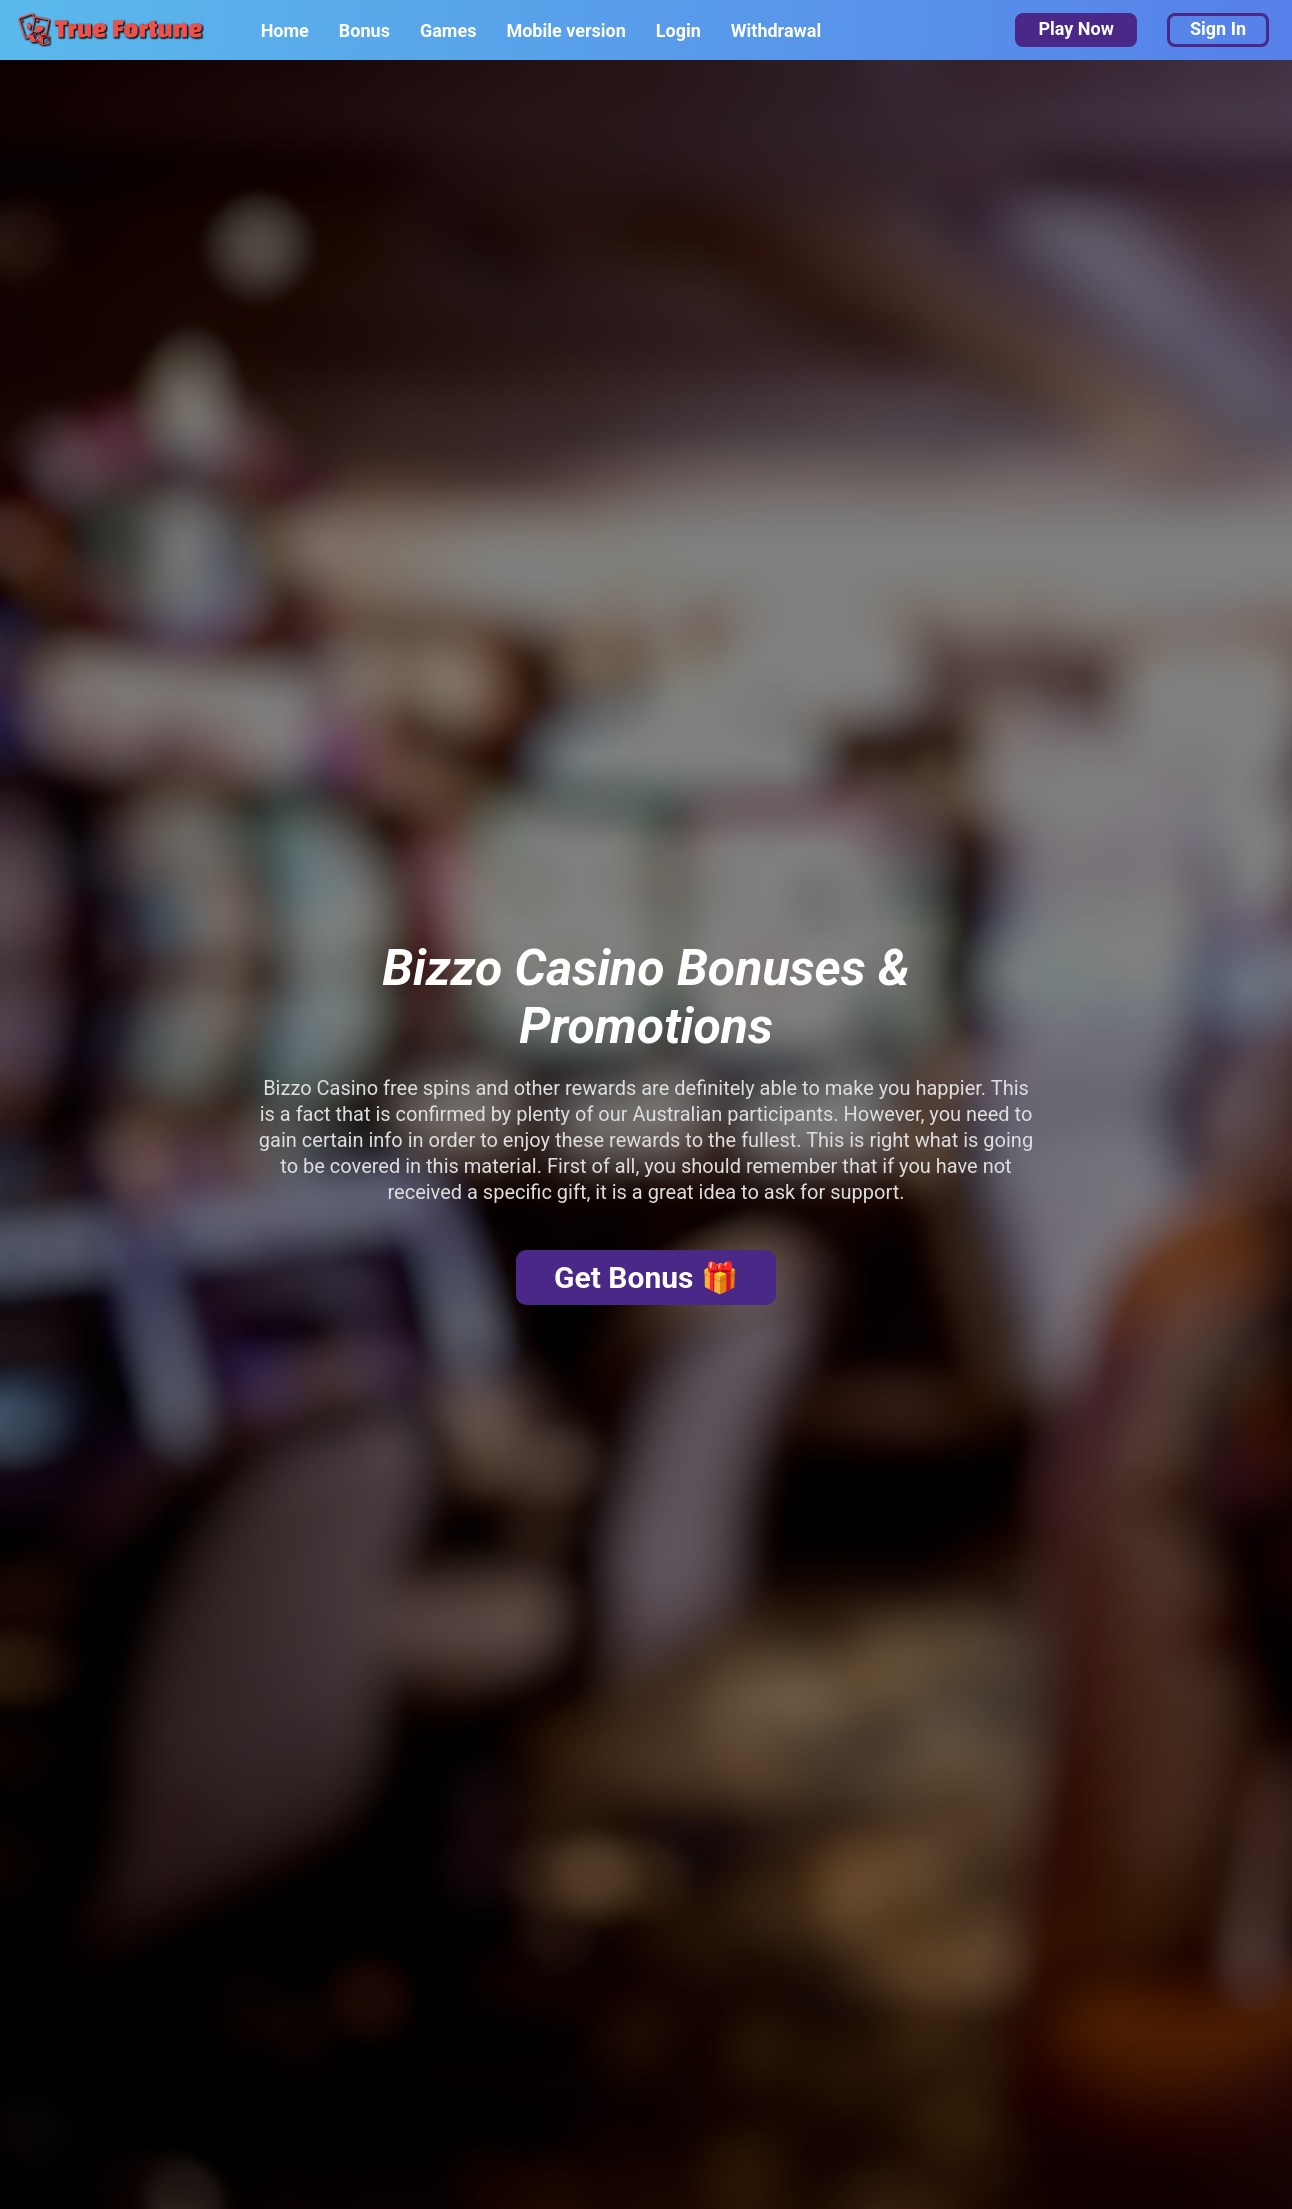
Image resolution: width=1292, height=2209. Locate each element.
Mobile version (565, 30)
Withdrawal (776, 30)
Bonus (364, 30)
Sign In (1218, 28)
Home (285, 30)
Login (678, 30)
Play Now (1075, 28)
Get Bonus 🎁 (646, 1277)
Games (448, 30)
